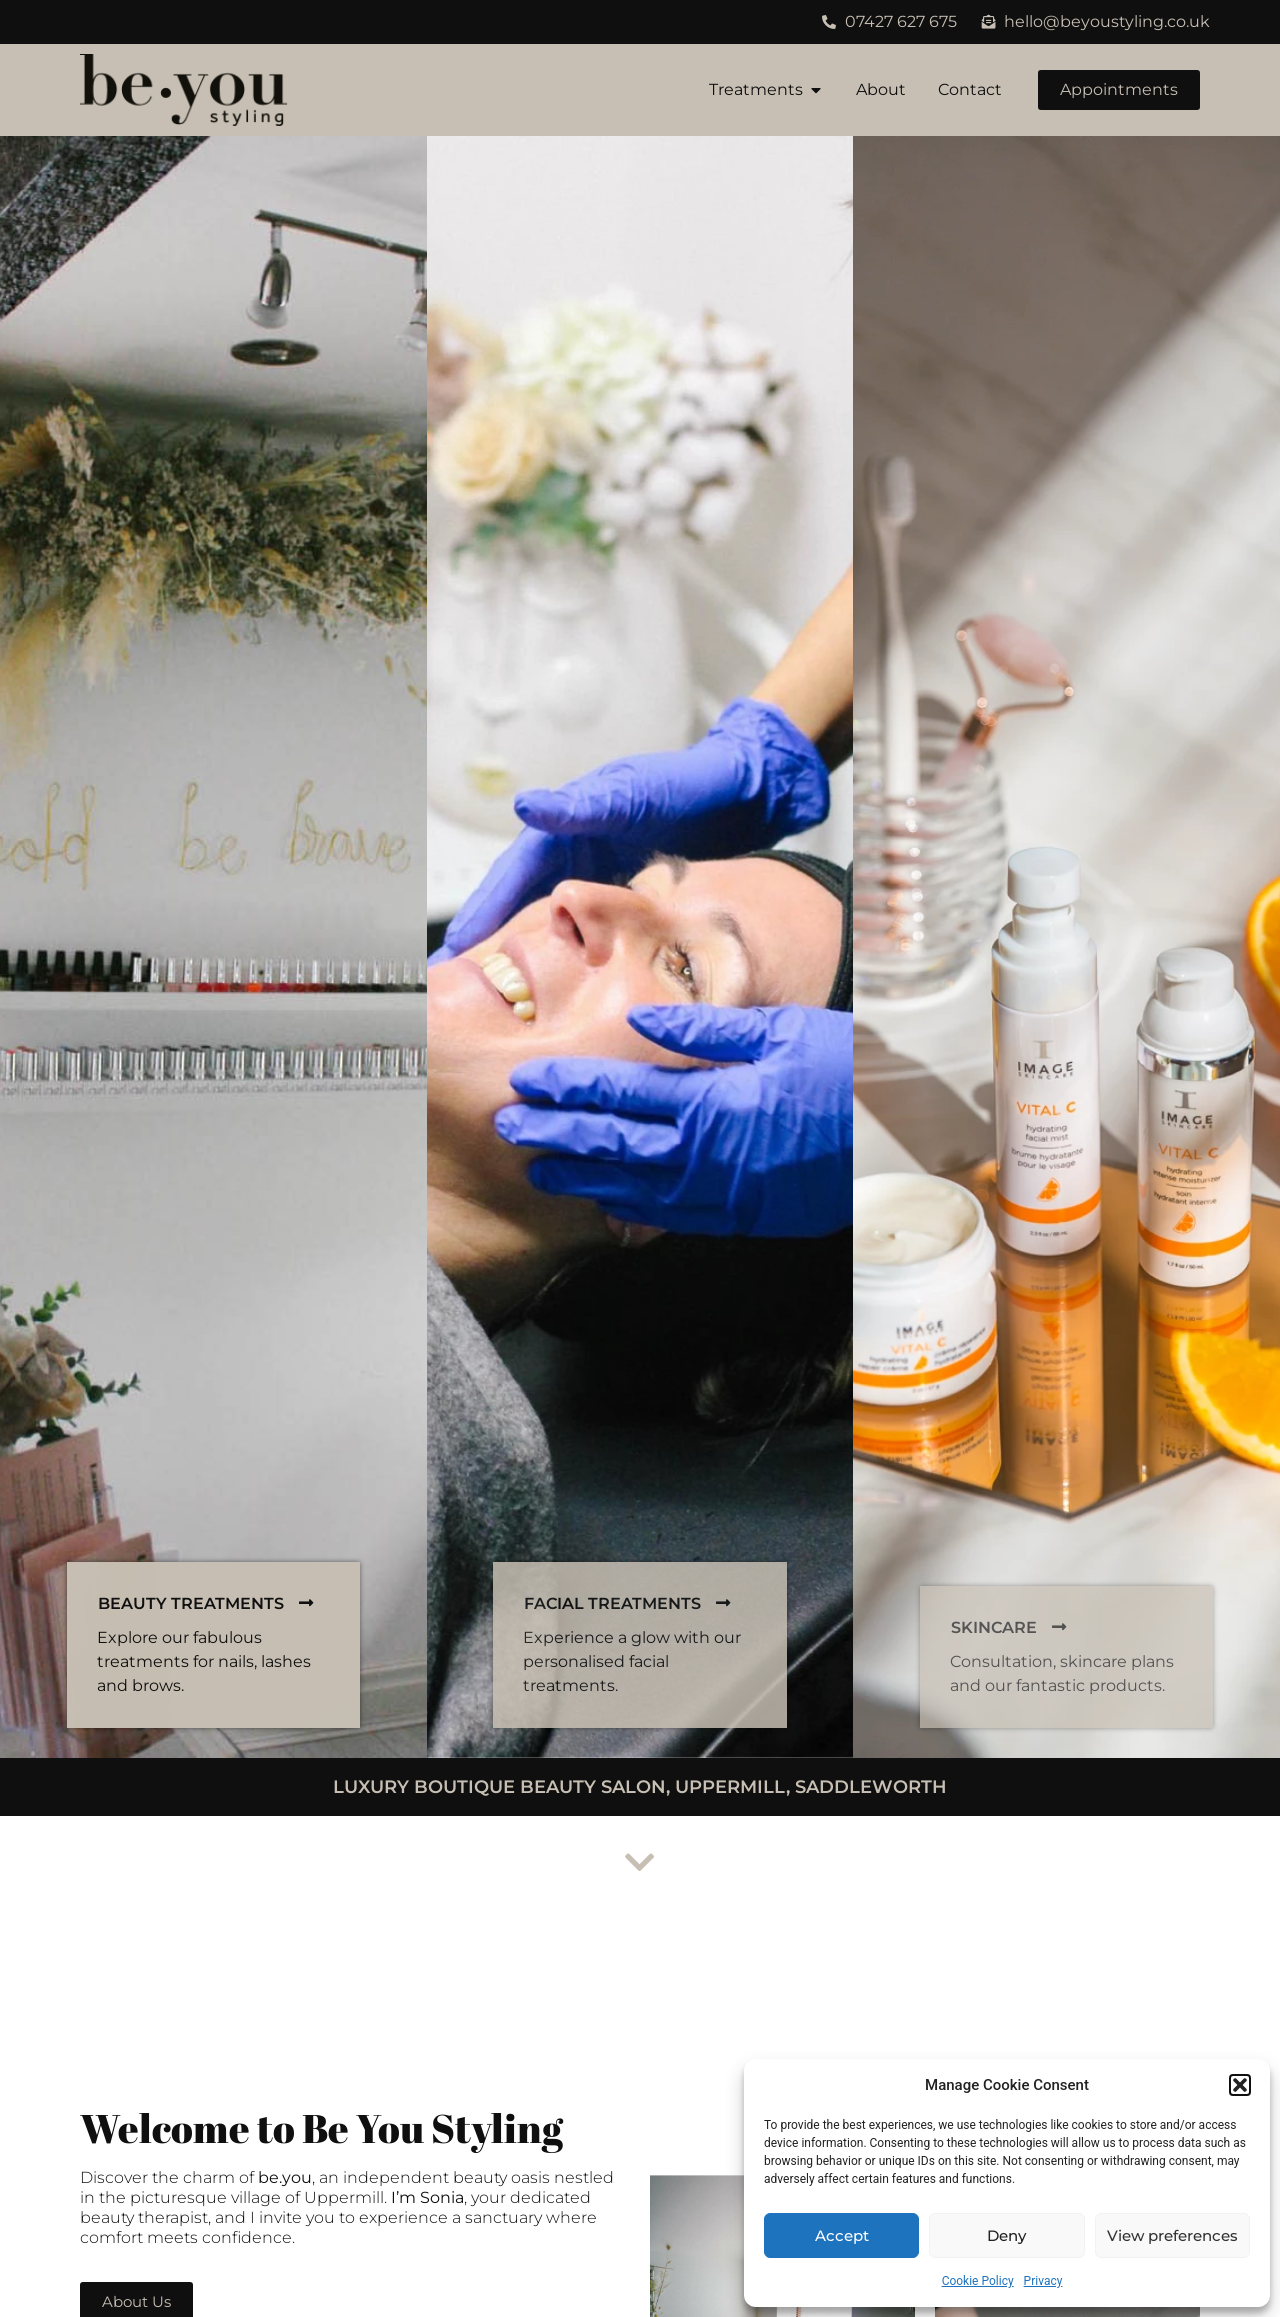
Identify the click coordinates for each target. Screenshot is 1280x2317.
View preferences (1172, 2235)
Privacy (1043, 2281)
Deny (1006, 2235)
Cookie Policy (978, 2281)
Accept (842, 2235)
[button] (1240, 2085)
